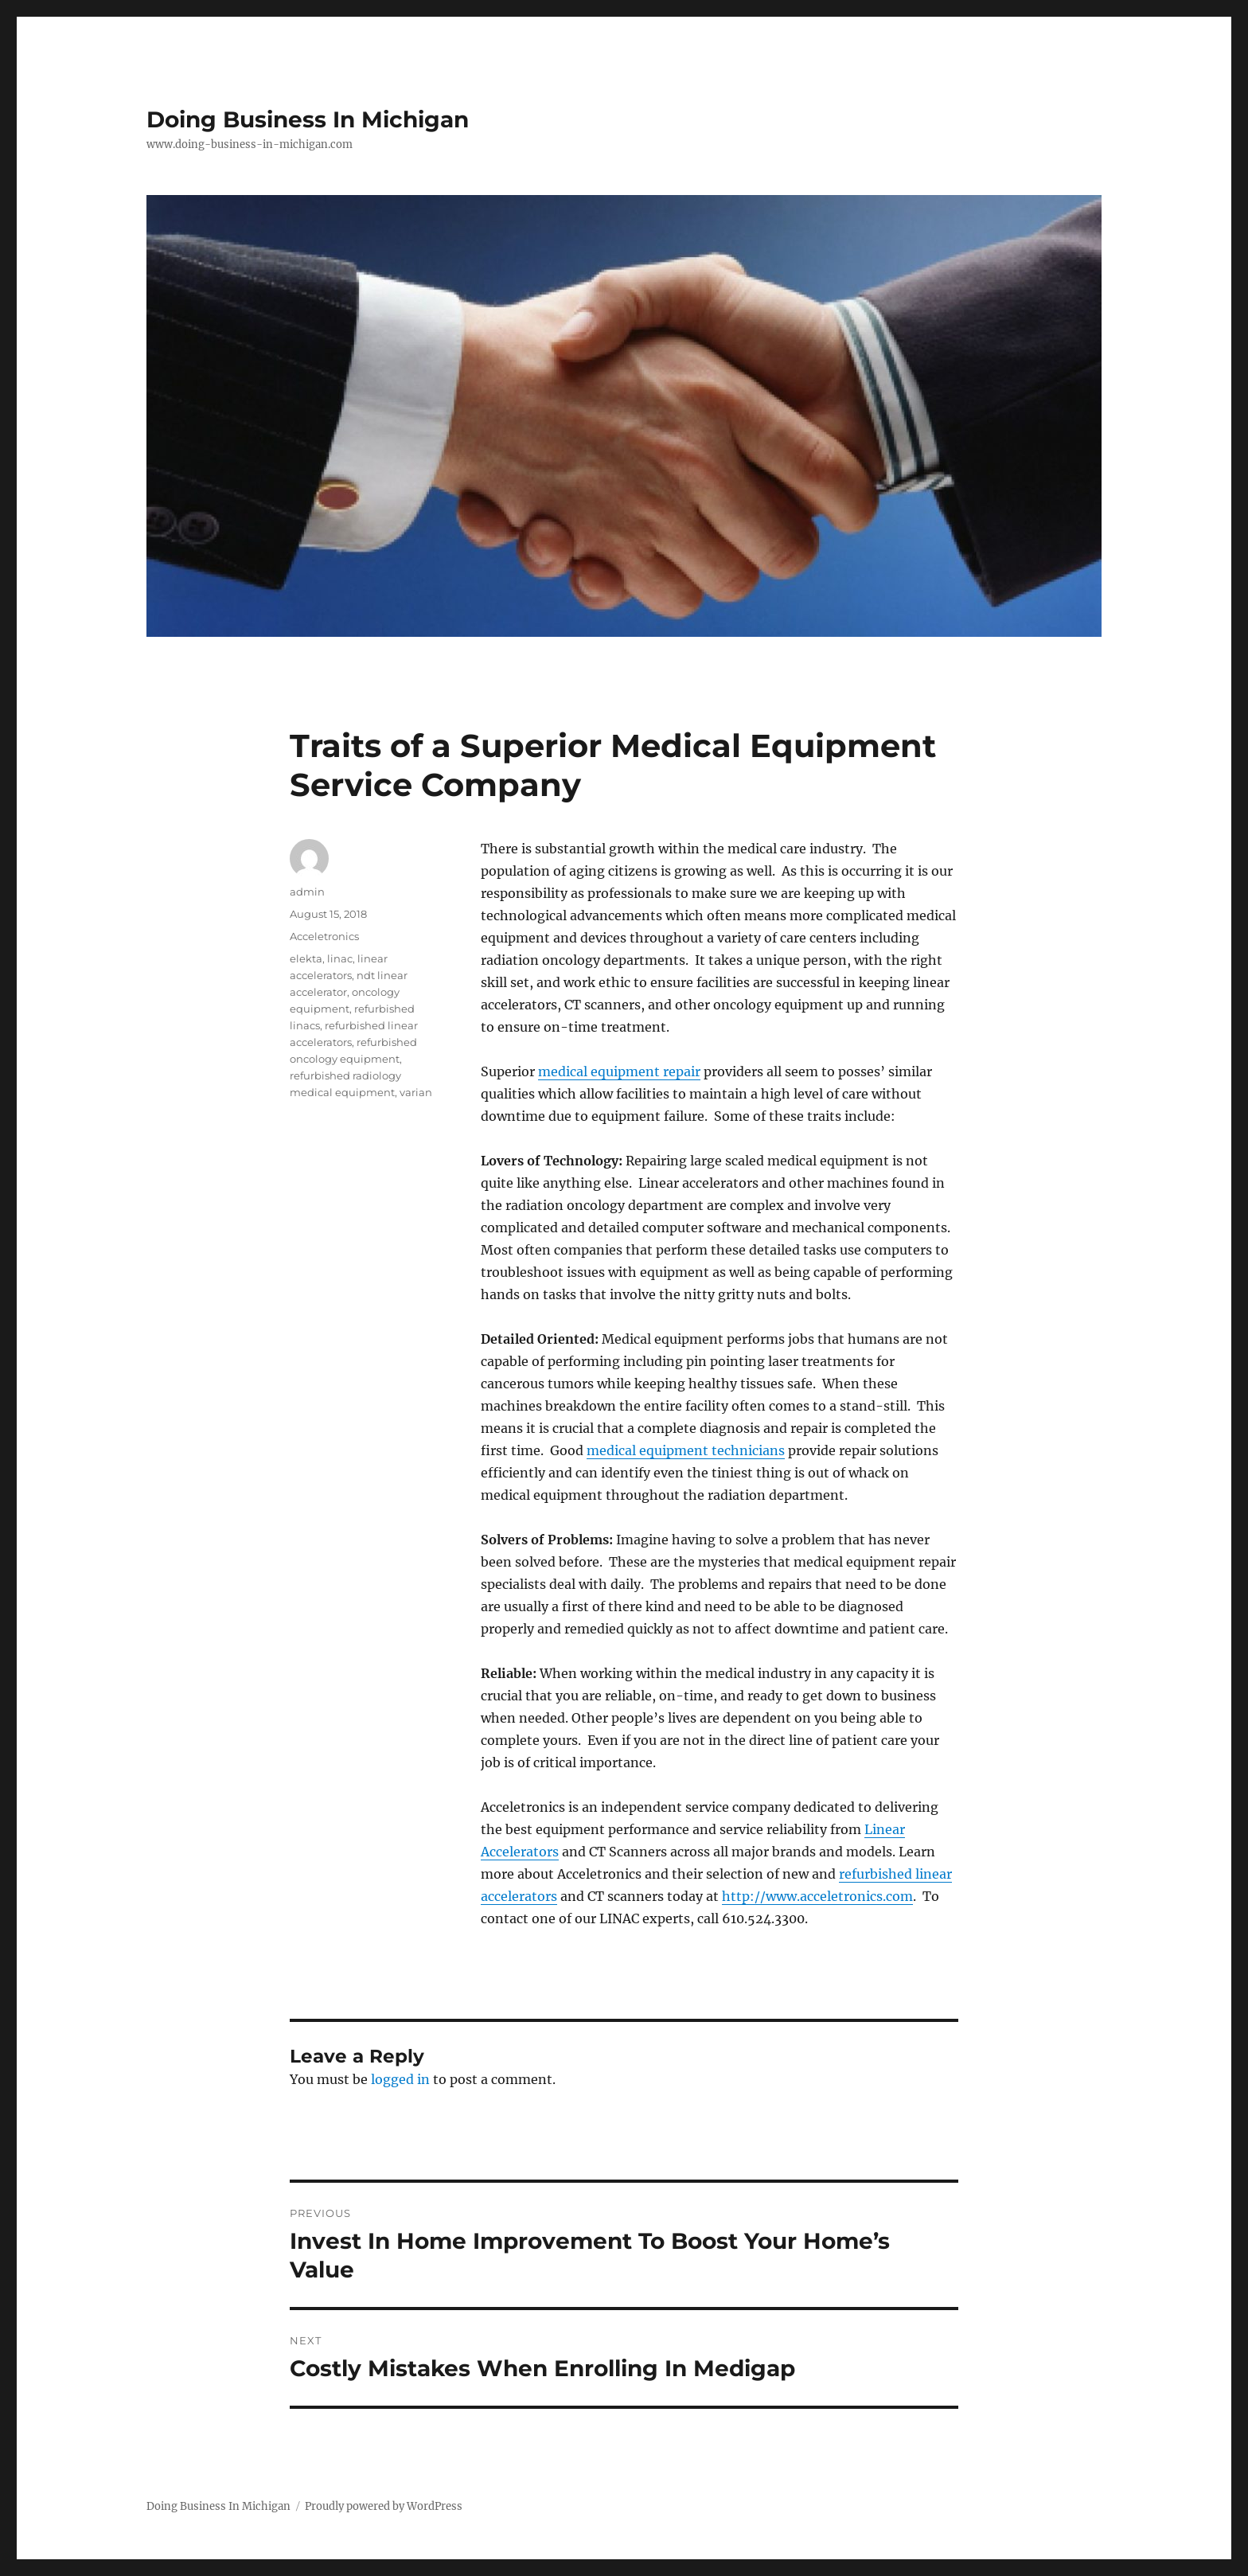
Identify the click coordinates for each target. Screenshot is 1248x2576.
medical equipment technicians (686, 1450)
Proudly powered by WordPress (383, 2506)
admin (307, 891)
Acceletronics (324, 936)
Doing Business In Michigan (307, 119)
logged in (400, 2079)
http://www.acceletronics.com (817, 1896)
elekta (306, 958)
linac (340, 958)
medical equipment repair (619, 1071)
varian (416, 1092)
